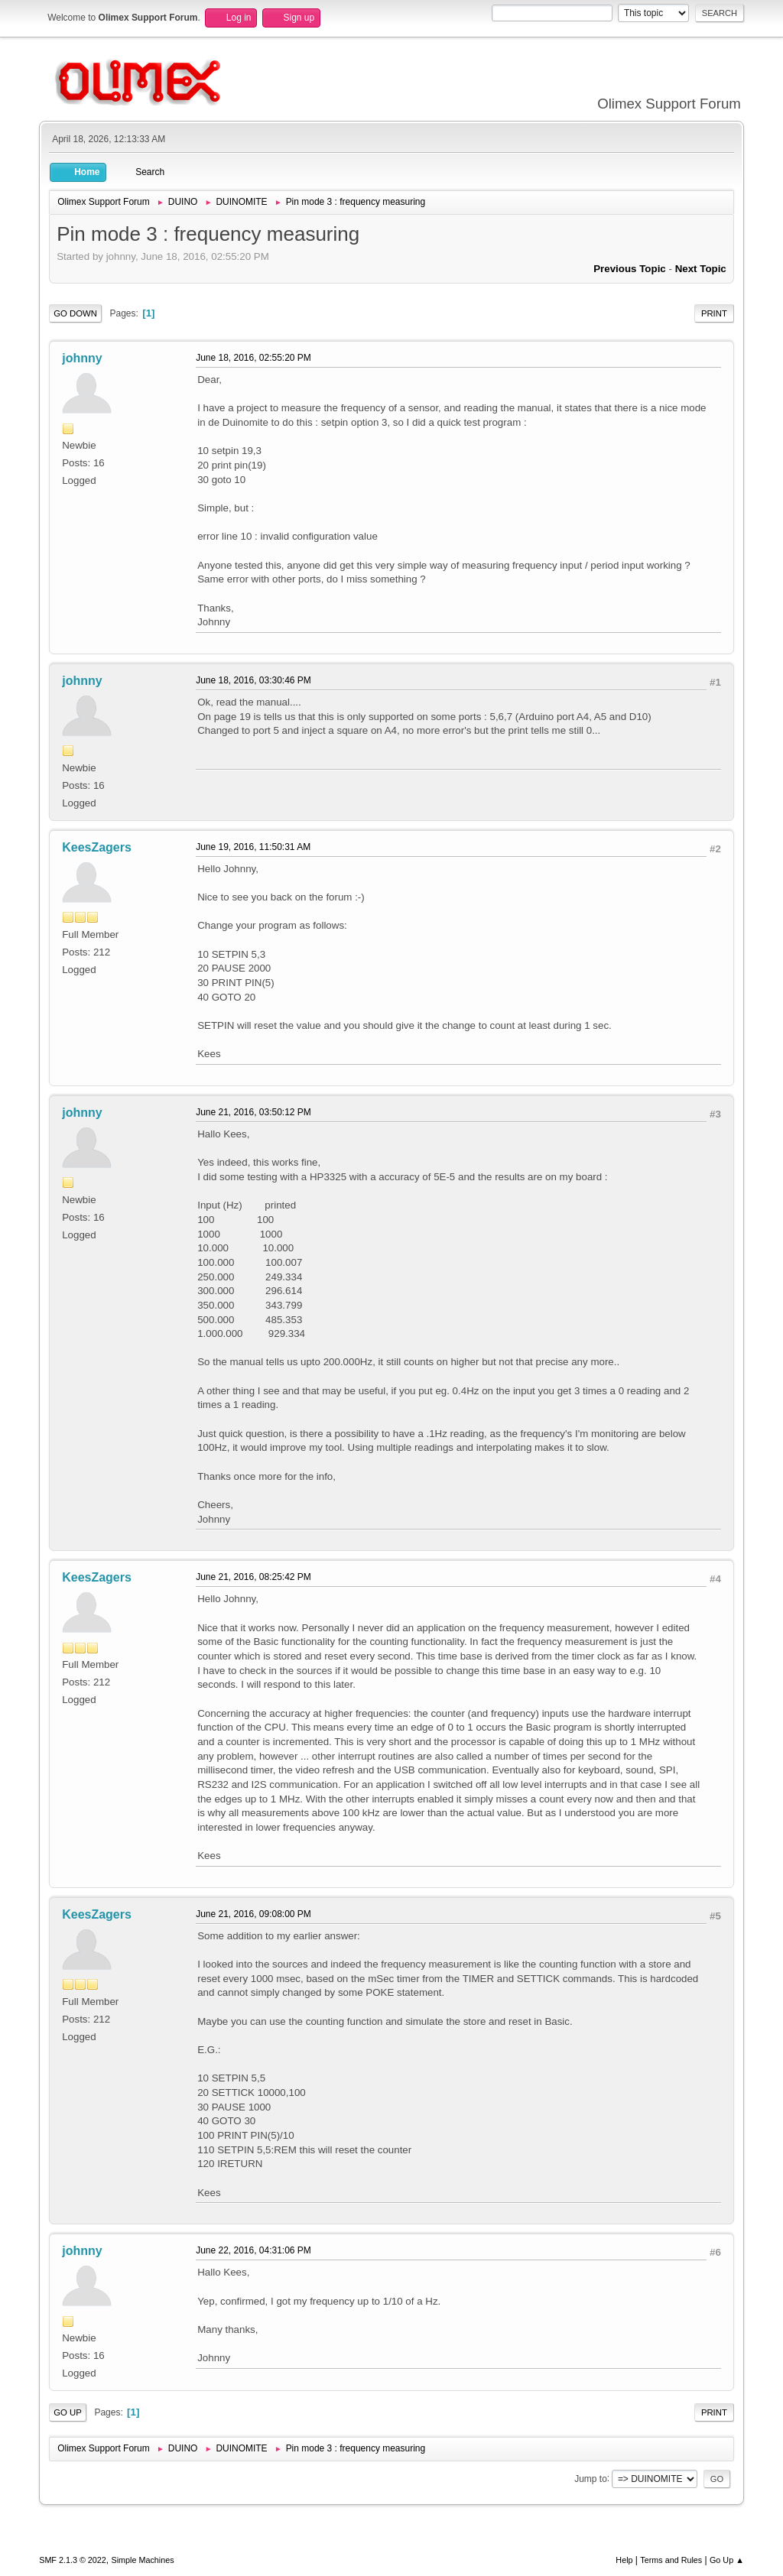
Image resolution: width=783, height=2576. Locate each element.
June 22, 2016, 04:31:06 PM (253, 2250)
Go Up (68, 2412)
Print (714, 313)
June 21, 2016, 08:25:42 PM (253, 1577)
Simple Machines (143, 2560)
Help (624, 2560)
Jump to (590, 2478)
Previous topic (629, 268)
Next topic (700, 268)
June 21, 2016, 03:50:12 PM (253, 1112)
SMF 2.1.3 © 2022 (72, 2560)
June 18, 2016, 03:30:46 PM (253, 680)
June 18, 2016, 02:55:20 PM (253, 357)
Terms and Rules (671, 2560)
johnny (82, 358)
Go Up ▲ (727, 2560)
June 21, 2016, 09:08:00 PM (253, 1914)
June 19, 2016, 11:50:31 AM (253, 847)
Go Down (75, 313)
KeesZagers (97, 847)
